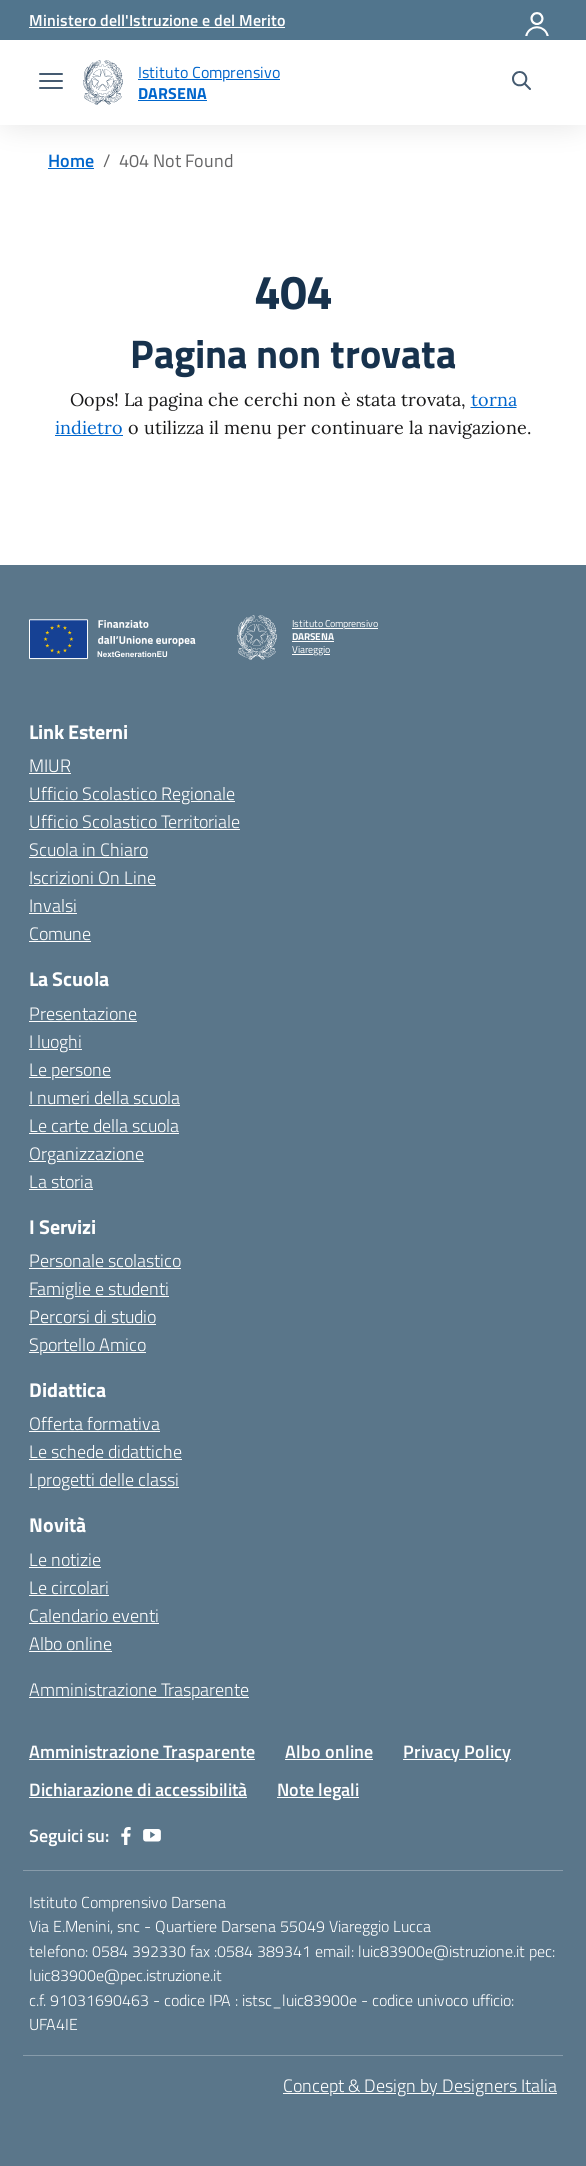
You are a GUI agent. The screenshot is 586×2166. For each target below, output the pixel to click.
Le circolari (69, 1587)
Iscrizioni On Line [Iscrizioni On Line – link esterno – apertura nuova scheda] (92, 877)
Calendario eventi (94, 1615)
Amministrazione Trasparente (139, 1689)
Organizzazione (86, 1153)
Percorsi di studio (92, 1316)
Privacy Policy (457, 1751)
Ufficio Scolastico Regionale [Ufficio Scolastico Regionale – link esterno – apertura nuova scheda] (132, 793)
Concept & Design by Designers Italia (420, 2085)
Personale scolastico (105, 1260)
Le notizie (65, 1559)
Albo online (70, 1643)
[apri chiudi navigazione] (51, 83)
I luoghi (55, 1041)
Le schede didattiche (105, 1451)
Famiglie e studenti (99, 1288)
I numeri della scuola (104, 1097)
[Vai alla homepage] (103, 82)
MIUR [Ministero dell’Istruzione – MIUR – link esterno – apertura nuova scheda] (50, 765)
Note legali (318, 1789)
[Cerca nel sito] (521, 83)
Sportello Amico (87, 1344)
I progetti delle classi (104, 1479)
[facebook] (126, 1836)
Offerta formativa (94, 1423)
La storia (61, 1181)
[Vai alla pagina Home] (71, 160)
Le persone (70, 1069)
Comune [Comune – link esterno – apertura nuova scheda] (60, 933)
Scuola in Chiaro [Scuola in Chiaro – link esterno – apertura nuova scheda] (88, 849)
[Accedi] (538, 20)
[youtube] (152, 1836)
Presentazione (83, 1013)
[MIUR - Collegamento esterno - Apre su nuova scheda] (157, 20)
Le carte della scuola (104, 1125)
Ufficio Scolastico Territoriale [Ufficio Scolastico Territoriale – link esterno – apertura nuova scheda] (134, 821)
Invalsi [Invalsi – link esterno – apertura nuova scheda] (53, 905)
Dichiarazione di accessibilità (138, 1789)
